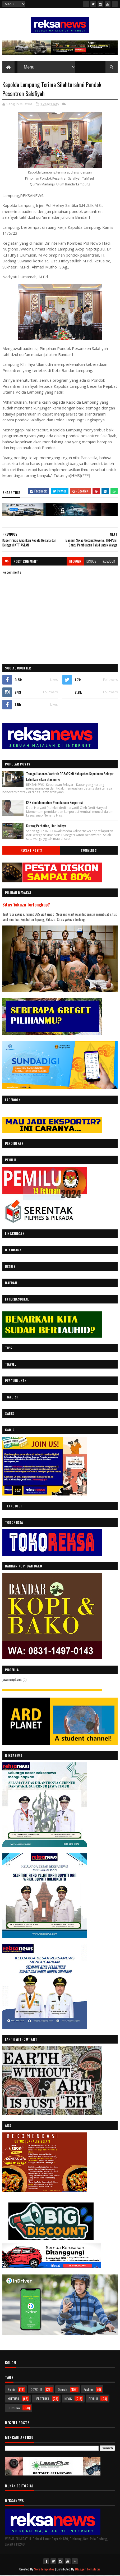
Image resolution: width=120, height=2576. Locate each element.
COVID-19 (36, 2390)
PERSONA (14, 2408)
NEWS (68, 2399)
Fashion (89, 2390)
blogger (75, 562)
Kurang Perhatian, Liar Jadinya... (47, 826)
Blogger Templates (87, 2570)
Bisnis (11, 2390)
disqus (91, 562)
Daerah (62, 2390)
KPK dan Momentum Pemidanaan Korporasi (54, 803)
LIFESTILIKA (42, 2399)
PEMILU (93, 2399)
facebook (108, 562)
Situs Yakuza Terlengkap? (26, 905)
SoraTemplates (44, 2570)
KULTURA (13, 2399)
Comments (88, 851)
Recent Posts (31, 851)
